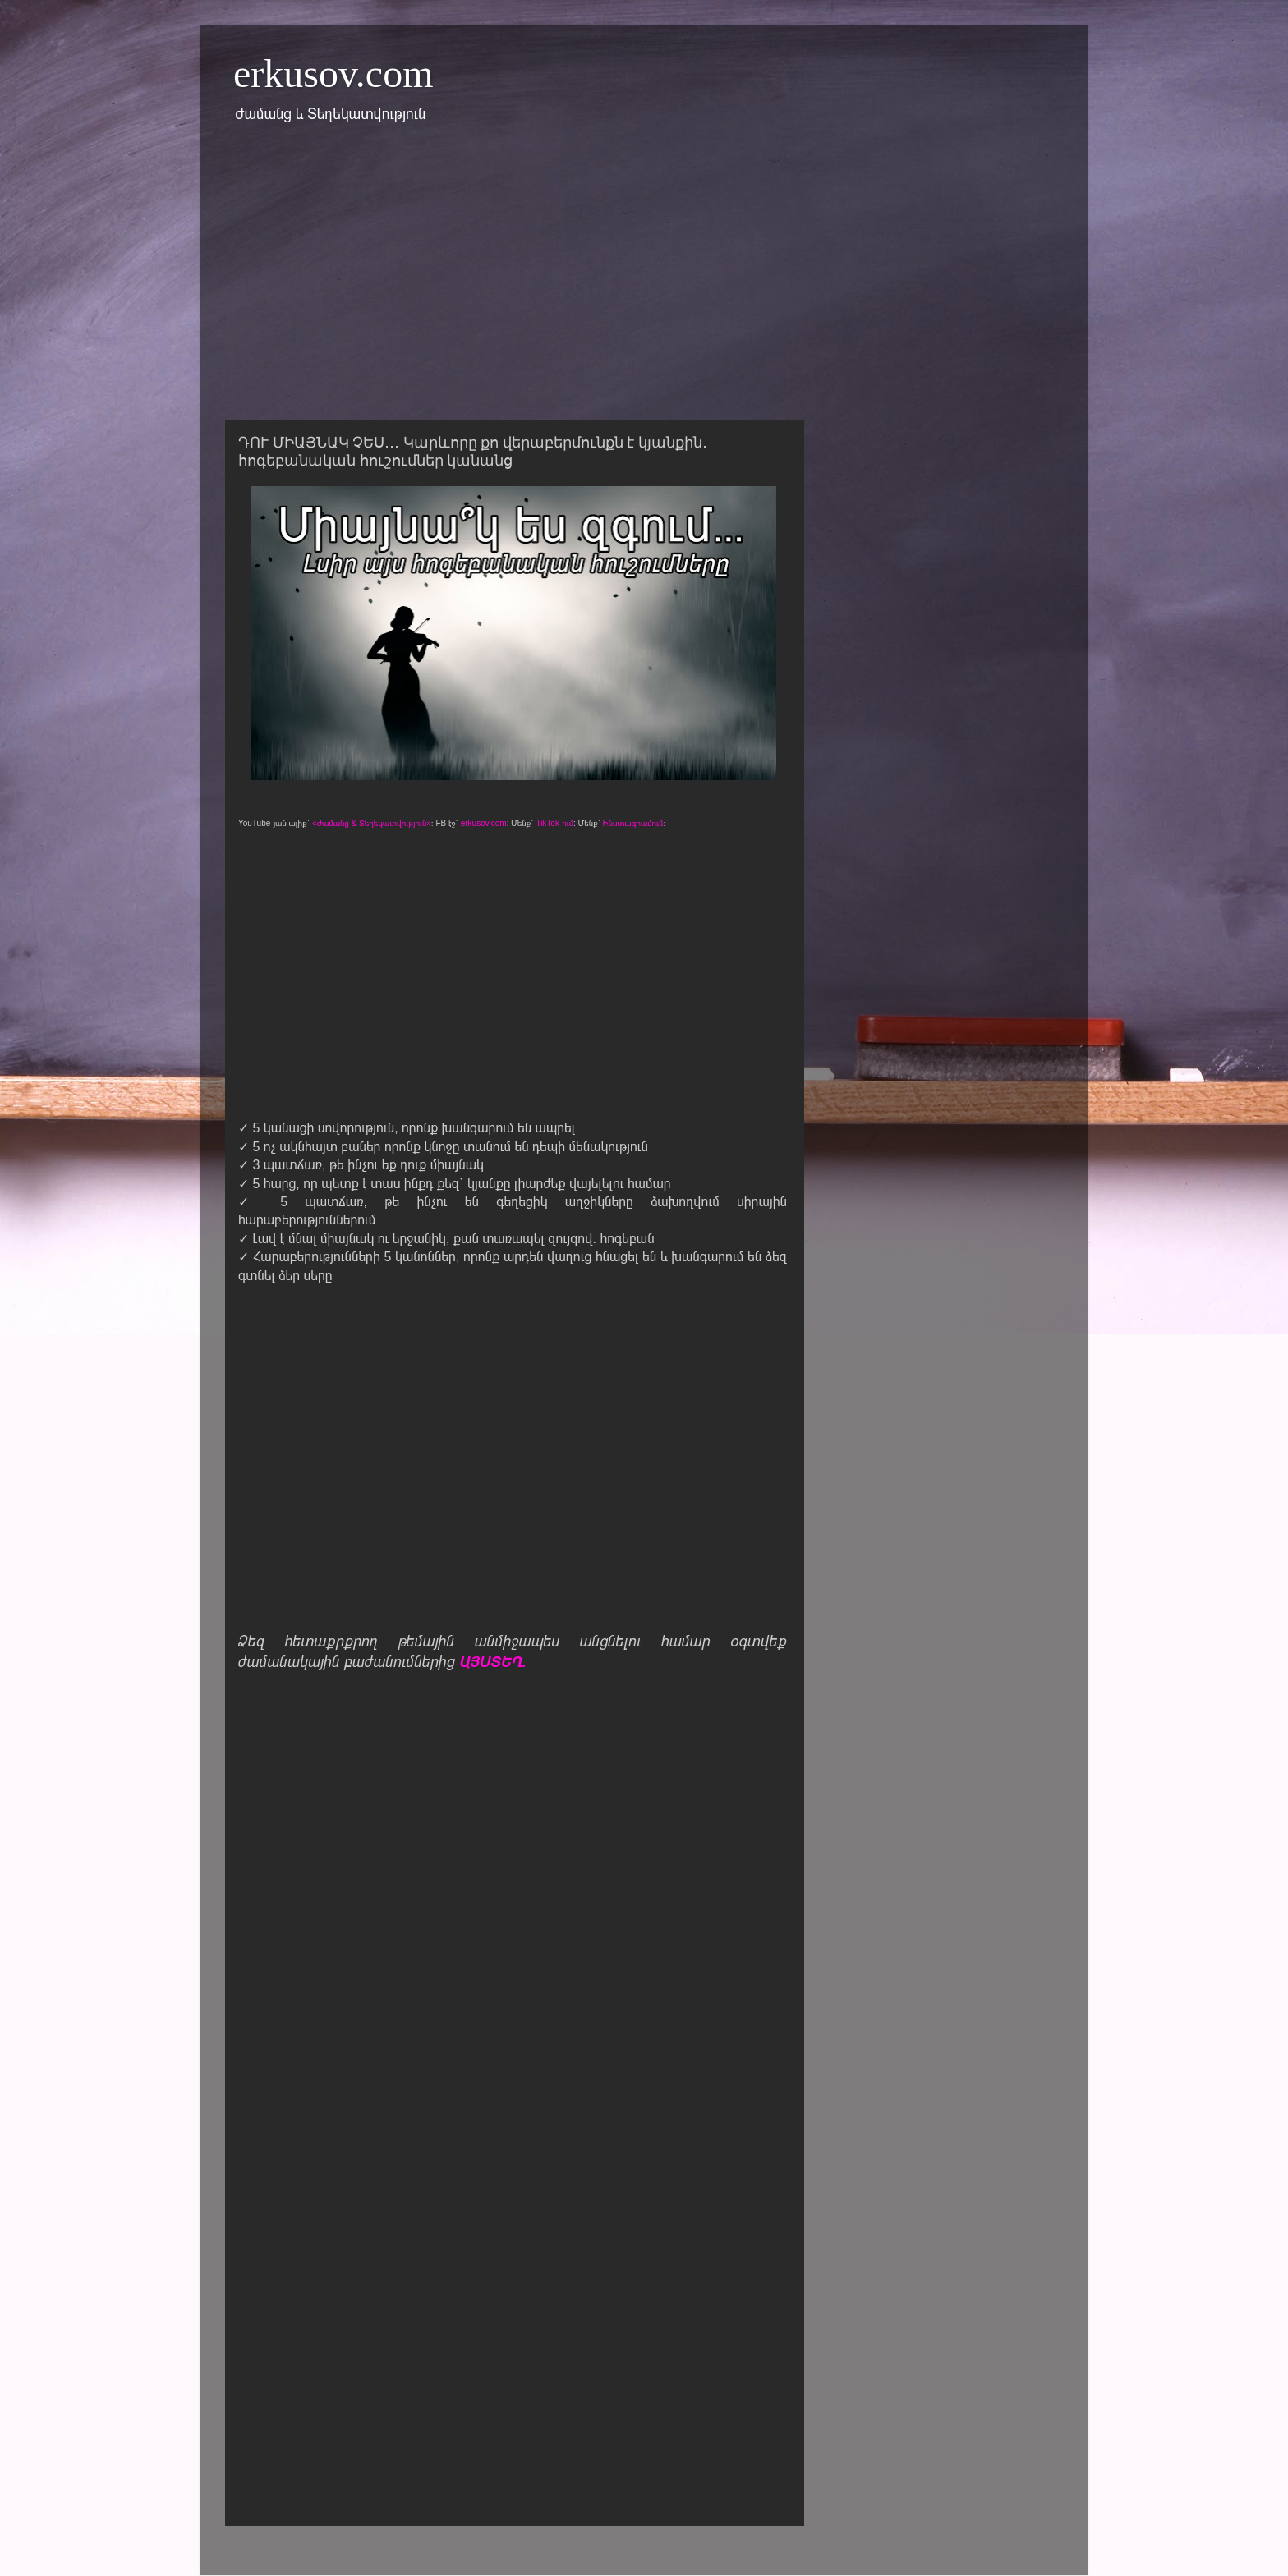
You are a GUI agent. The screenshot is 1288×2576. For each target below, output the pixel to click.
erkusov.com (333, 73)
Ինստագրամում (633, 823)
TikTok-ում (554, 823)
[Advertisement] (644, 282)
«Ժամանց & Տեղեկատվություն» (371, 823)
